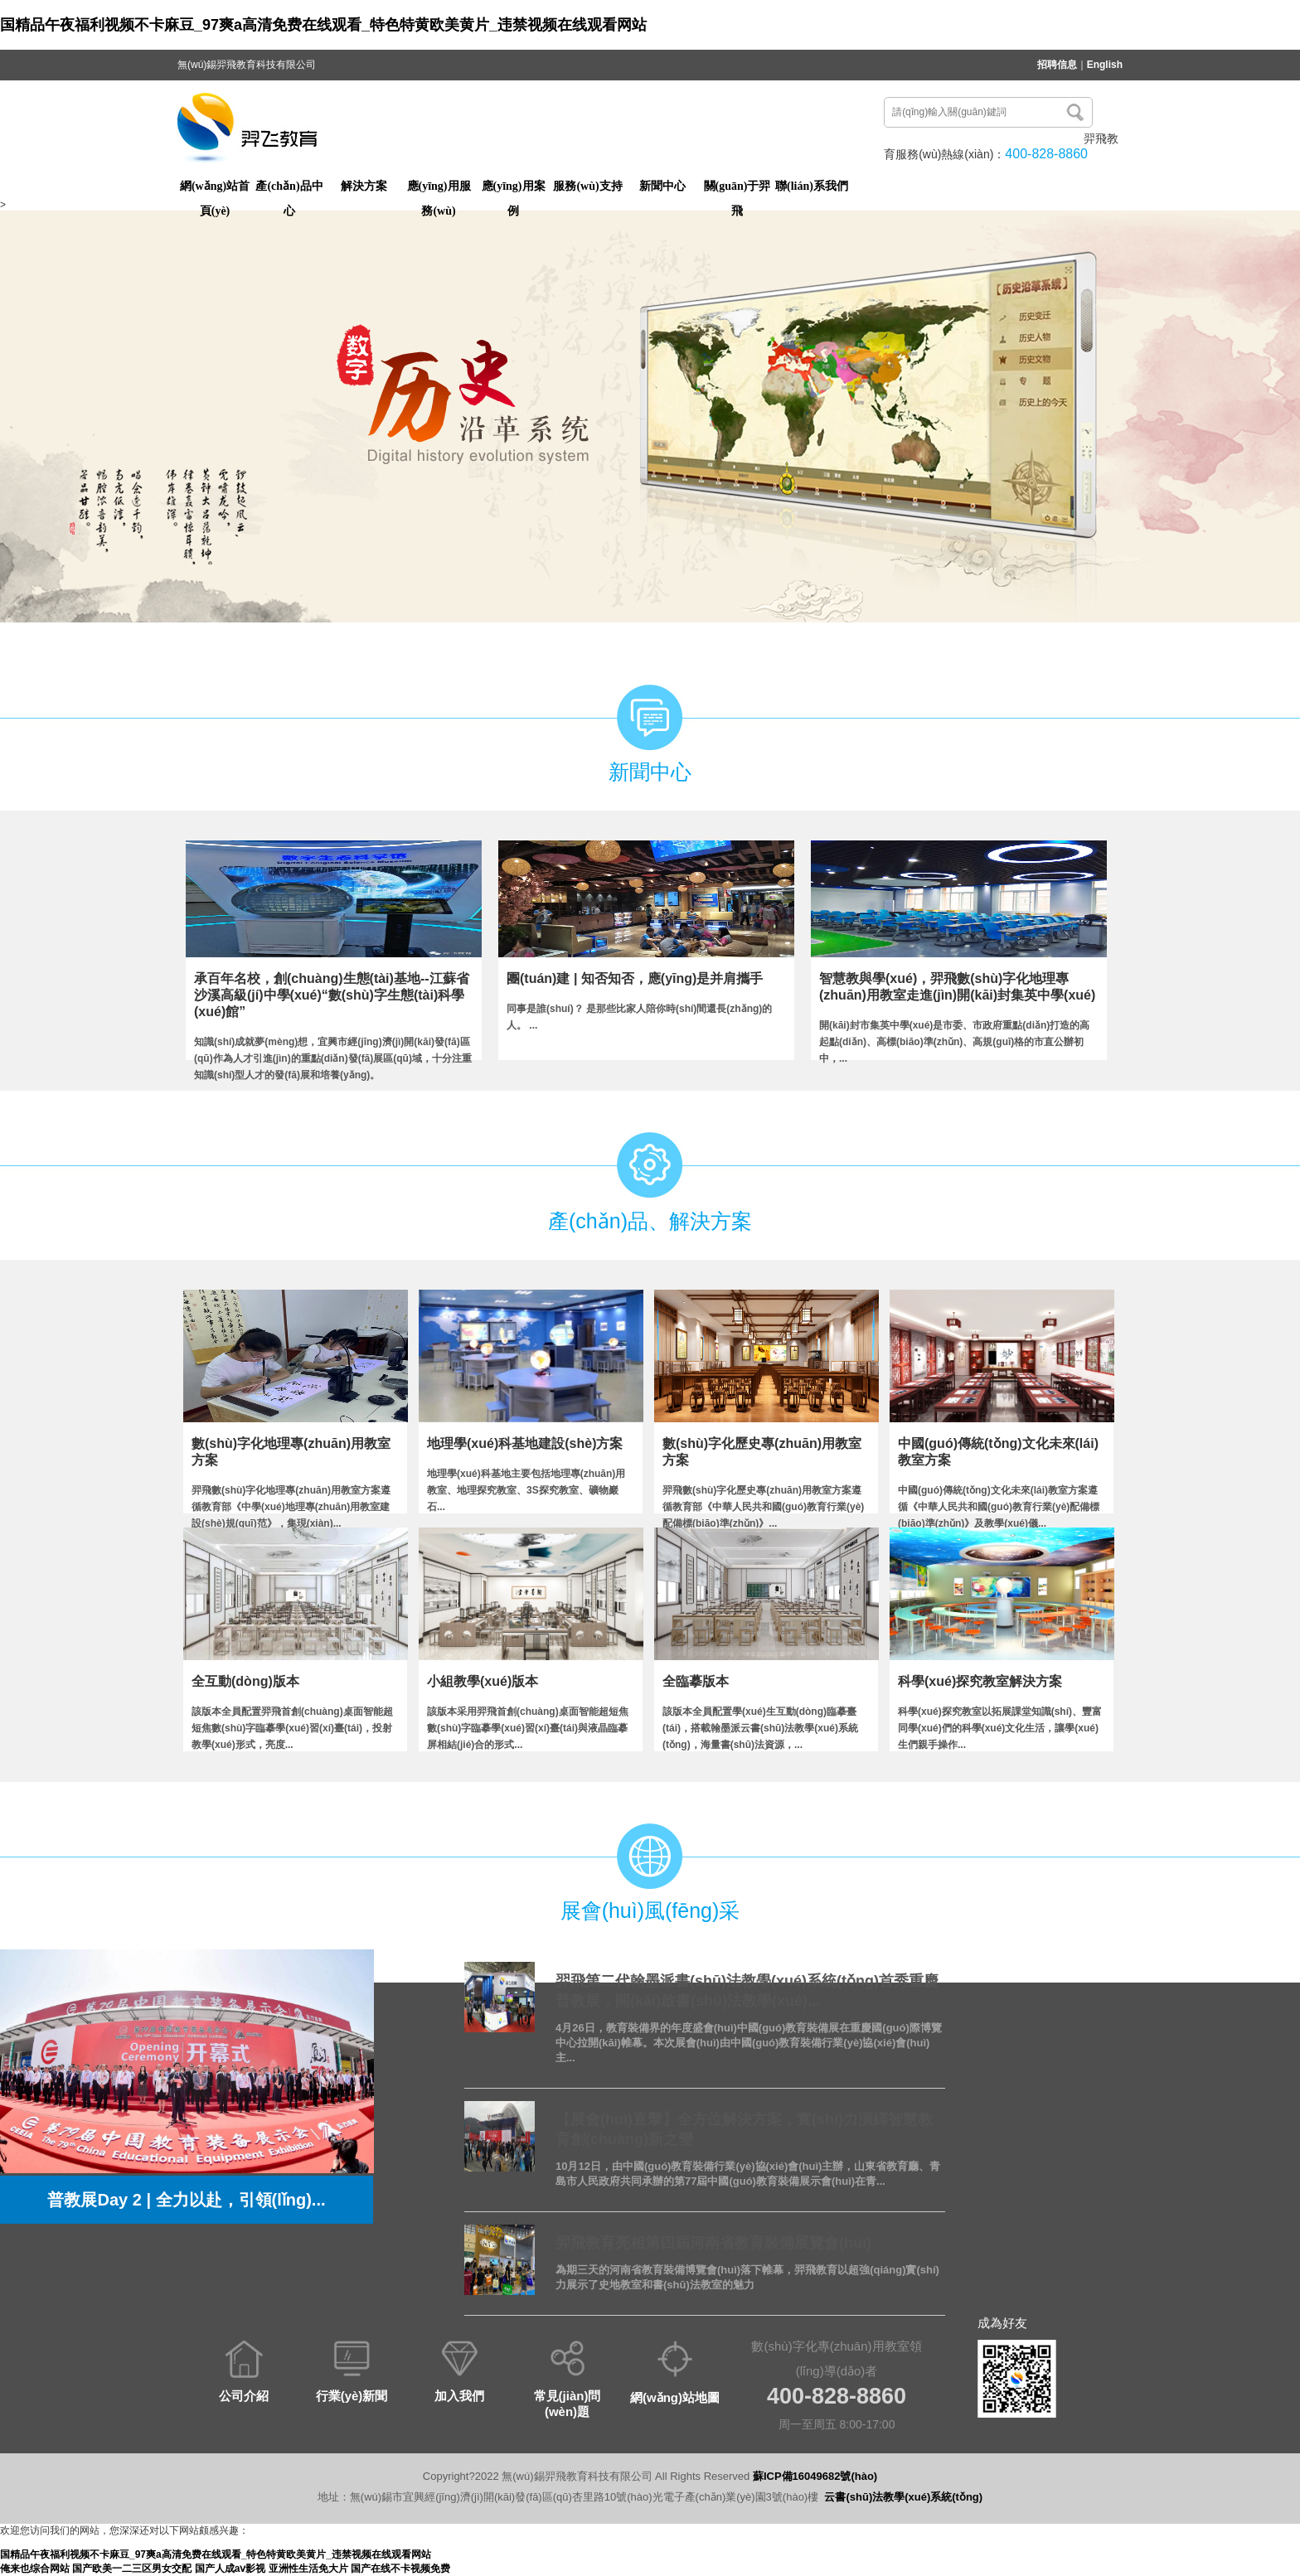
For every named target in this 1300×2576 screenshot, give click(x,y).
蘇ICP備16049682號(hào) (815, 2476)
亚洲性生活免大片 (308, 2568)
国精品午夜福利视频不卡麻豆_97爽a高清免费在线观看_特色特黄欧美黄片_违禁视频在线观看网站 (323, 25)
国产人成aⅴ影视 (230, 2568)
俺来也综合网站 (35, 2568)
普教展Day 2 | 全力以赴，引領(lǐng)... (186, 2200)
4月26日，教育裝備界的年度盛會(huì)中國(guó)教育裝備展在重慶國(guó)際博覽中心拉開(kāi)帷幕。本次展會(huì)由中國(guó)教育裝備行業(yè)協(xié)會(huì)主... (748, 2043)
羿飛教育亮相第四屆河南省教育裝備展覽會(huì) (713, 2243)
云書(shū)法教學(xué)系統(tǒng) (903, 2497)
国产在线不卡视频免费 (400, 2568)
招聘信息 (1057, 64)
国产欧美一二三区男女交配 (132, 2568)
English (1105, 64)
